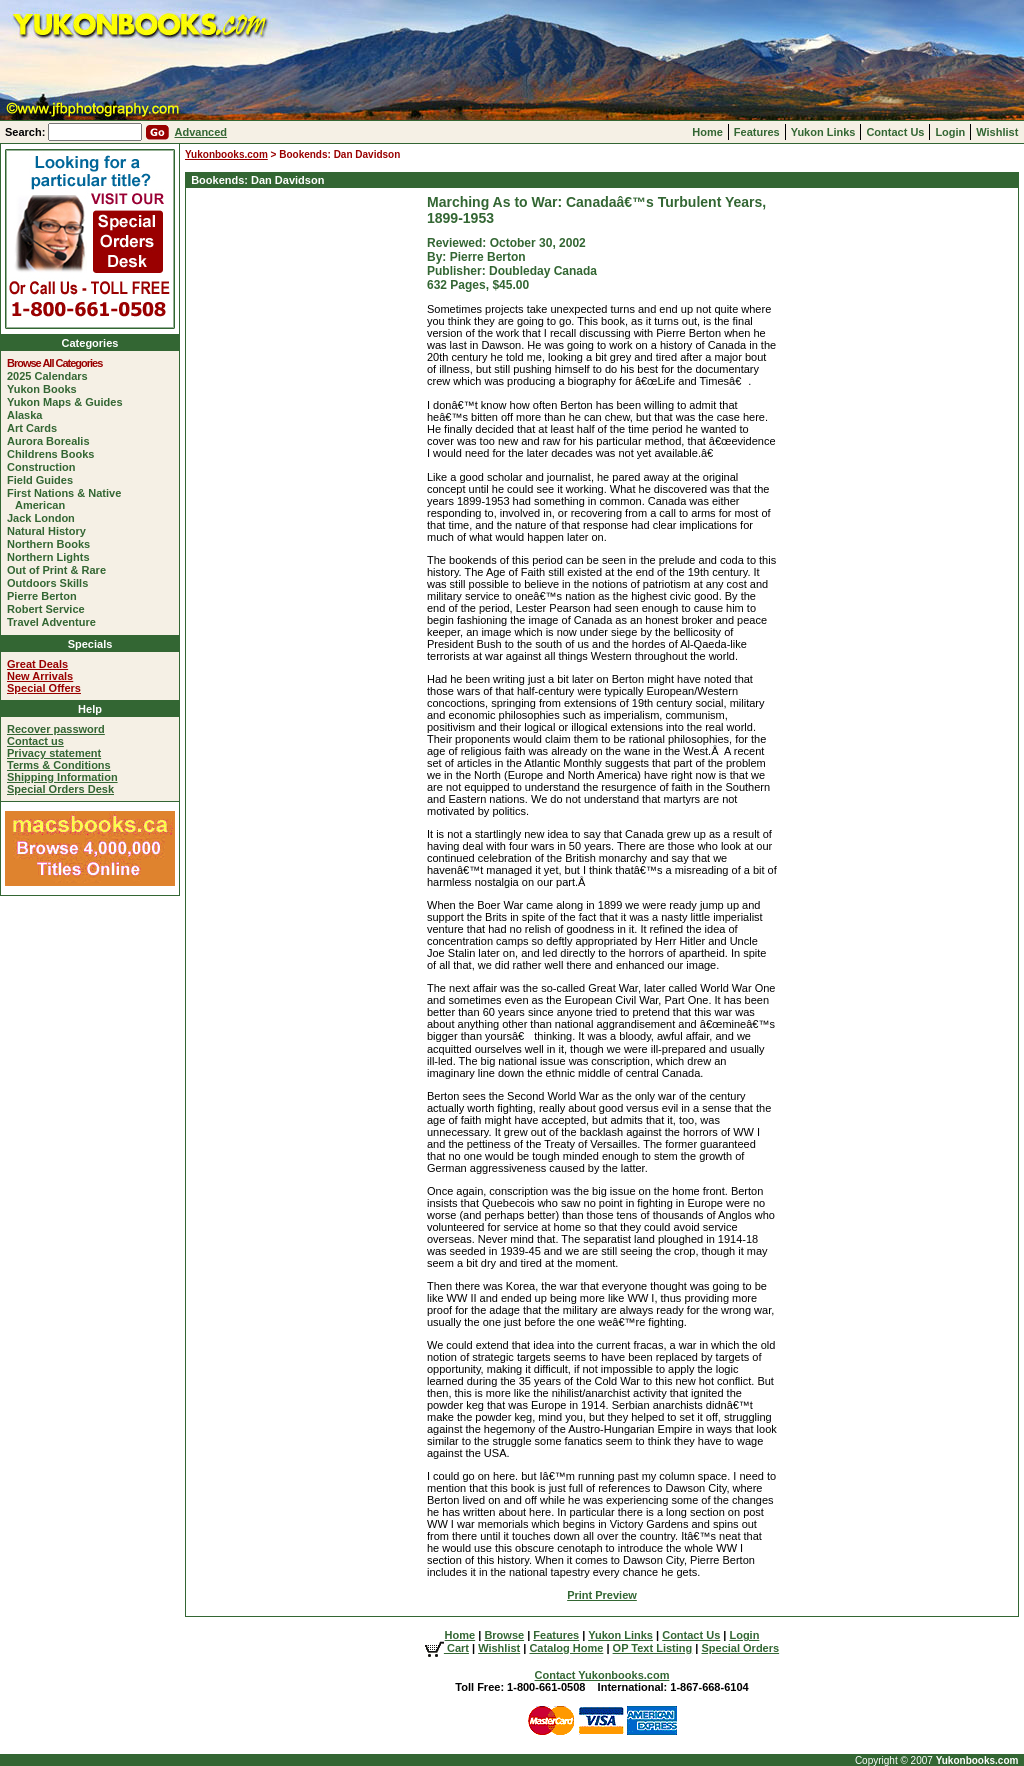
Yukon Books (46, 389)
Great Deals (37, 664)
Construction (45, 467)
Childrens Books (54, 454)
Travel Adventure (55, 622)
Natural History (50, 531)
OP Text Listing (653, 1648)
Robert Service (50, 609)
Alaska (28, 415)
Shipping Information (62, 777)
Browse (504, 1635)
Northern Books (52, 544)
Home (707, 132)
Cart (447, 1648)
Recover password (56, 729)
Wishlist (997, 132)
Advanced (200, 132)
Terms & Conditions (59, 765)
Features (757, 132)
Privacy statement (54, 753)
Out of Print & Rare (60, 570)
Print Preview (602, 1595)
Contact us (35, 741)
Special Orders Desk (60, 789)
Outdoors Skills (51, 583)
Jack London (45, 518)
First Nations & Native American (68, 499)
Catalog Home (566, 1648)
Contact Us (895, 132)
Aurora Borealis (52, 441)
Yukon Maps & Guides (69, 402)
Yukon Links (823, 132)
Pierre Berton (46, 596)
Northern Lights (52, 557)
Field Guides (44, 480)
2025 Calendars (51, 376)
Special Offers (44, 688)
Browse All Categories (58, 363)
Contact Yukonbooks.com (602, 1675)
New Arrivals (40, 676)
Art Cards (36, 428)
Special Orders (740, 1648)
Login (950, 132)
